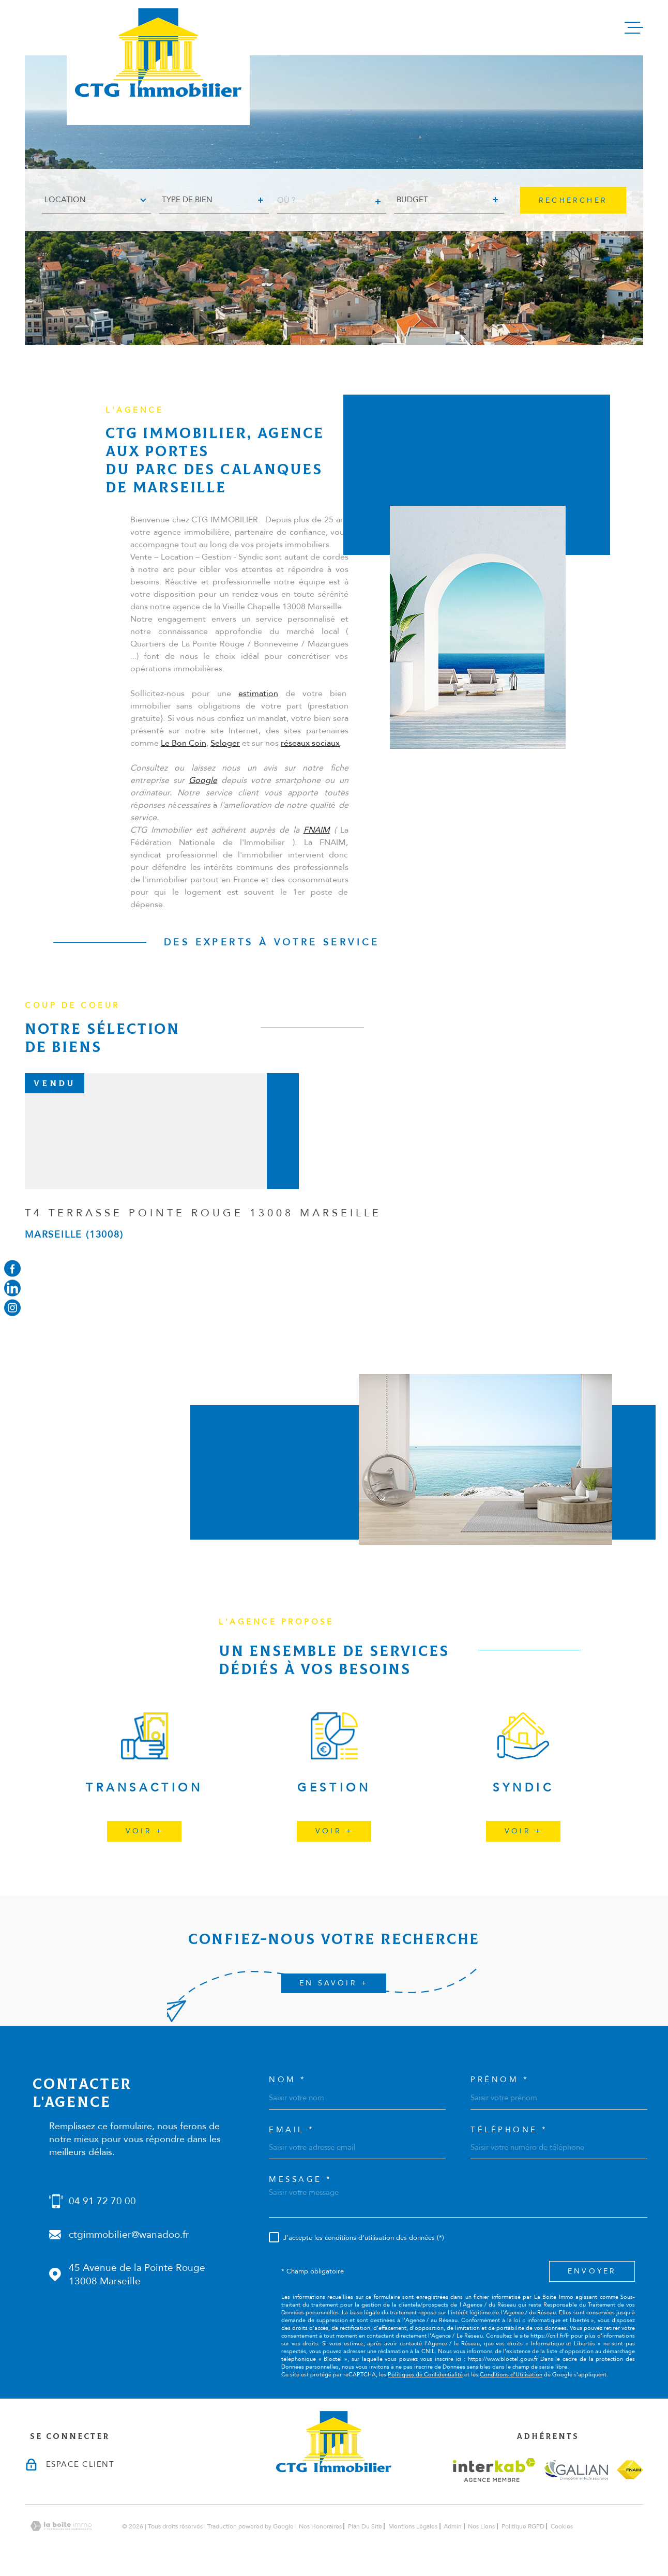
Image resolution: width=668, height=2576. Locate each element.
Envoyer (592, 2271)
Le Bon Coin (183, 760)
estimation (258, 710)
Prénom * (499, 2080)
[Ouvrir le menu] (634, 28)
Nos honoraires (320, 2526)
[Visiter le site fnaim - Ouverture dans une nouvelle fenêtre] (630, 2469)
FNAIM (316, 847)
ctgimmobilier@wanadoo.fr (129, 2234)
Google (203, 797)
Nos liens (481, 2526)
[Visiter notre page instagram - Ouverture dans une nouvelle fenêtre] (12, 1308)
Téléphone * (509, 2130)
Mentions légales (412, 2526)
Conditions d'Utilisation (511, 2374)
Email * (292, 2130)
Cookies (562, 2526)
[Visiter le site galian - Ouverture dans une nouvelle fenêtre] (576, 2470)
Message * (300, 2179)
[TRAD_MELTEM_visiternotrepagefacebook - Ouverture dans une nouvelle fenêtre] (12, 1268)
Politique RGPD (523, 2526)
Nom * (288, 2080)
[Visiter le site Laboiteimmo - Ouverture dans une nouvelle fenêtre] (61, 2526)
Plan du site (365, 2526)
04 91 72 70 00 (102, 2201)
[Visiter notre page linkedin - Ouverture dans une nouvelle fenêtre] (12, 1288)
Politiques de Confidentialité (425, 2374)
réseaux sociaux (310, 760)
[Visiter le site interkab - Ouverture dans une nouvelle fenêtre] (494, 2470)
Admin (453, 2526)
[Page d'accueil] (158, 62)
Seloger (225, 760)
